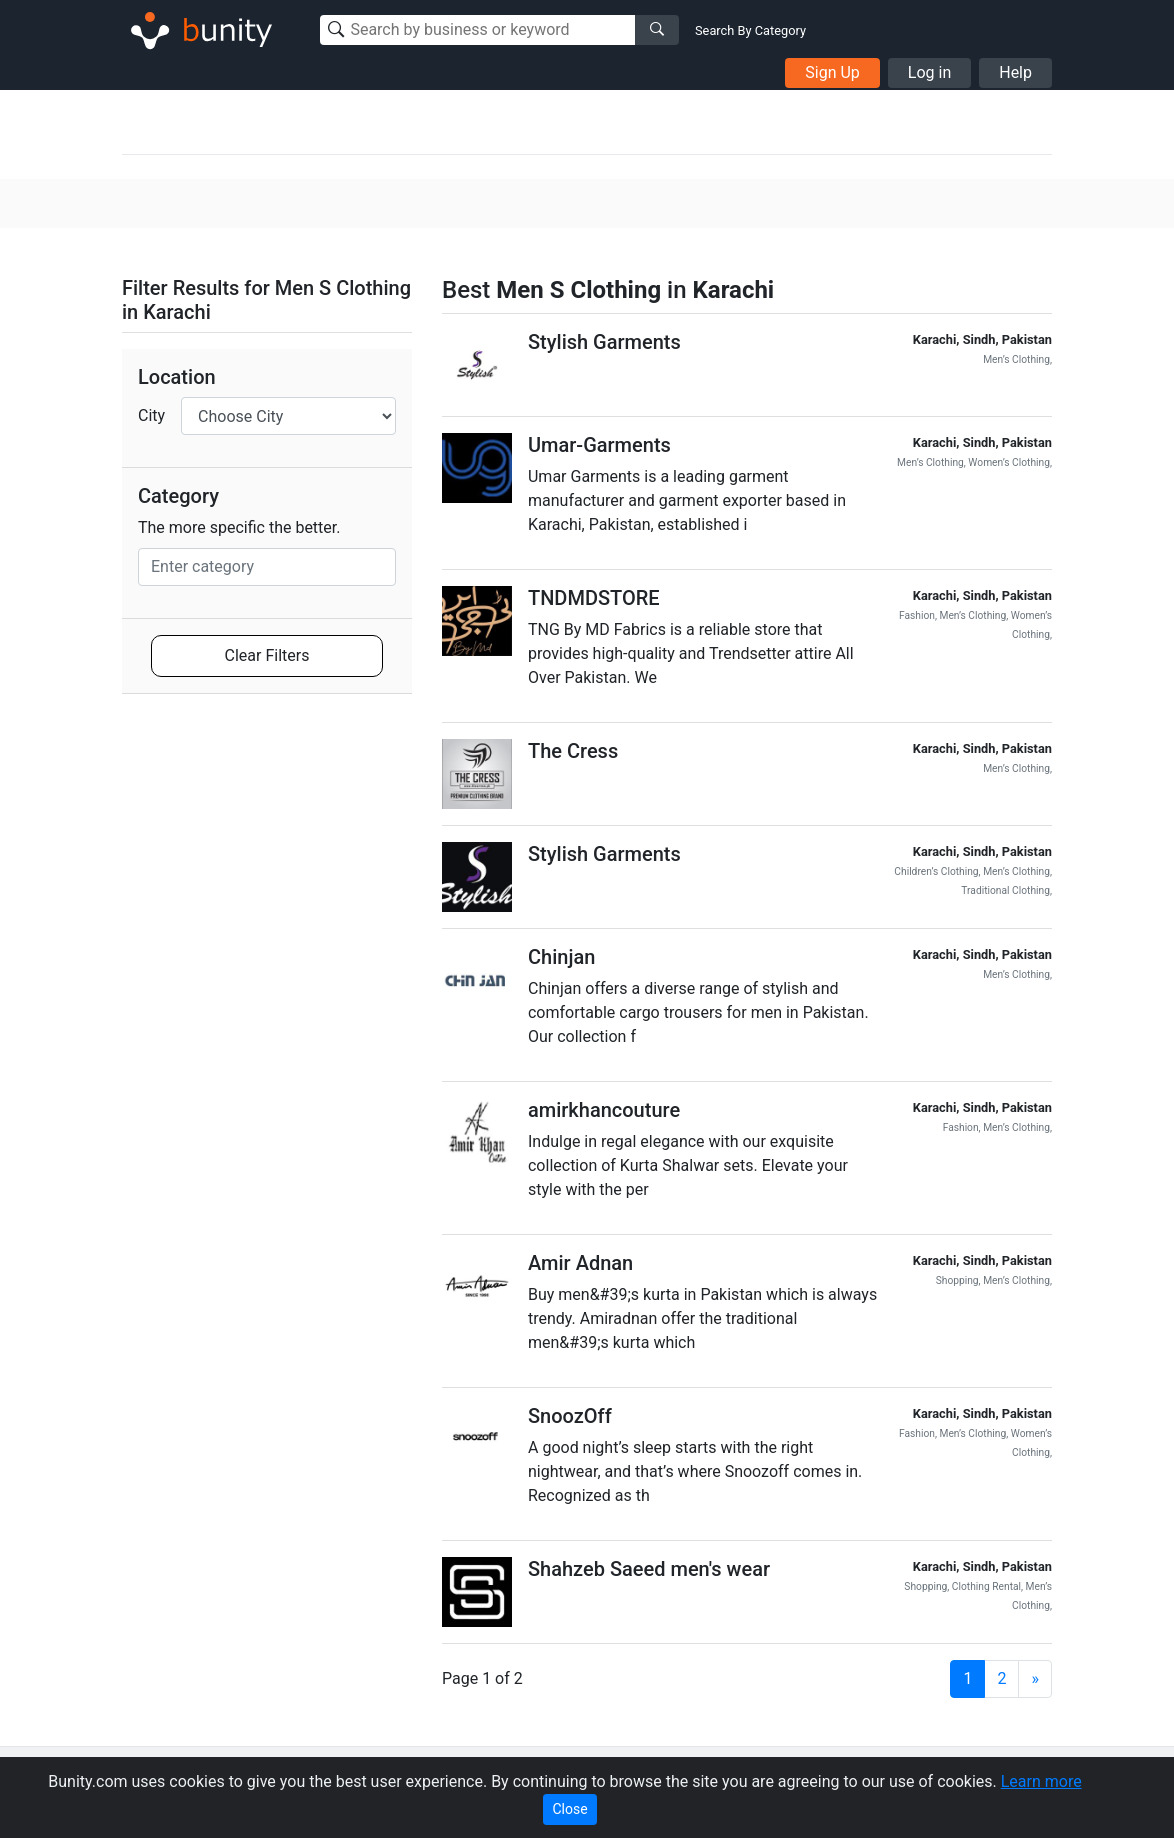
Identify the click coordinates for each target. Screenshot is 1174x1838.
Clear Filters (267, 655)
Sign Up (832, 72)
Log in (929, 72)
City (151, 415)
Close (569, 1809)
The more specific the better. (239, 527)
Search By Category (750, 30)
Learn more (1041, 1781)
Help (1015, 72)
